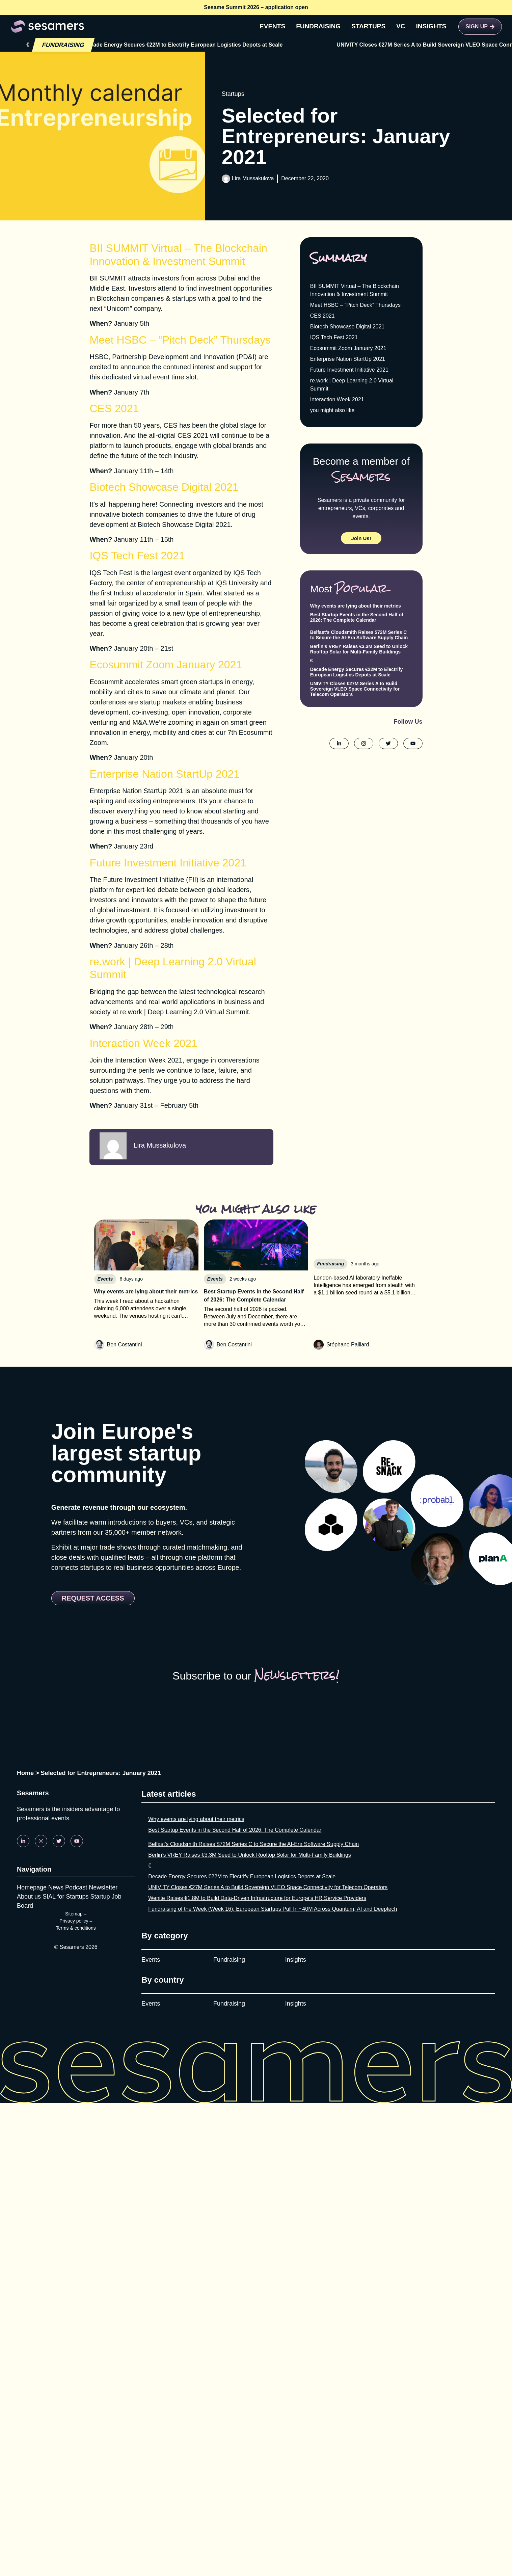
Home (25, 1773)
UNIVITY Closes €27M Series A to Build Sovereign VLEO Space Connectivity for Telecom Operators (355, 689)
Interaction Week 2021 (149, 1060)
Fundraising (229, 1959)
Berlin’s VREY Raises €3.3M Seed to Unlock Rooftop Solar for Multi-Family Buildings (359, 649)
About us (29, 1896)
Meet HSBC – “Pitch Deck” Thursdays (355, 305)
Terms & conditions (76, 1928)
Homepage (32, 1887)
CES (170, 425)
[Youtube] (77, 1841)
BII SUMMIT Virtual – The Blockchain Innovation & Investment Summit (354, 290)
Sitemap (73, 1913)
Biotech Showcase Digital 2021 (184, 524)
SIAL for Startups (65, 1896)
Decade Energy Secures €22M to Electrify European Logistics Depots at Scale (298, 45)
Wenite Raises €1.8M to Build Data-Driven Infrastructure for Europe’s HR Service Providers (257, 1898)
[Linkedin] (23, 1841)
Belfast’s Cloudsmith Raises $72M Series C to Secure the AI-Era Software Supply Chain (359, 634)
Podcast (76, 1887)
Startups (233, 93)
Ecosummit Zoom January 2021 (348, 348)
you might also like (332, 410)
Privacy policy (73, 1921)
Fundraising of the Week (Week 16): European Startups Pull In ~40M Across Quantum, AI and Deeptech (272, 1909)
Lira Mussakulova (253, 178)
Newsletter (103, 1887)
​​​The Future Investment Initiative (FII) (143, 879)
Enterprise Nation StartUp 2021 (136, 791)
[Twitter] (59, 1841)
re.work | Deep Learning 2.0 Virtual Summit (184, 1012)
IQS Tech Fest (110, 572)
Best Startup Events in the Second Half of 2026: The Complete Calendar (356, 617)
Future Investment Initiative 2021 (349, 370)
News (55, 1887)
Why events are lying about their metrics (355, 606)
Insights (295, 1959)
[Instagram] (41, 1841)
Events (150, 1959)
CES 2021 (322, 316)
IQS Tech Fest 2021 (334, 337)
